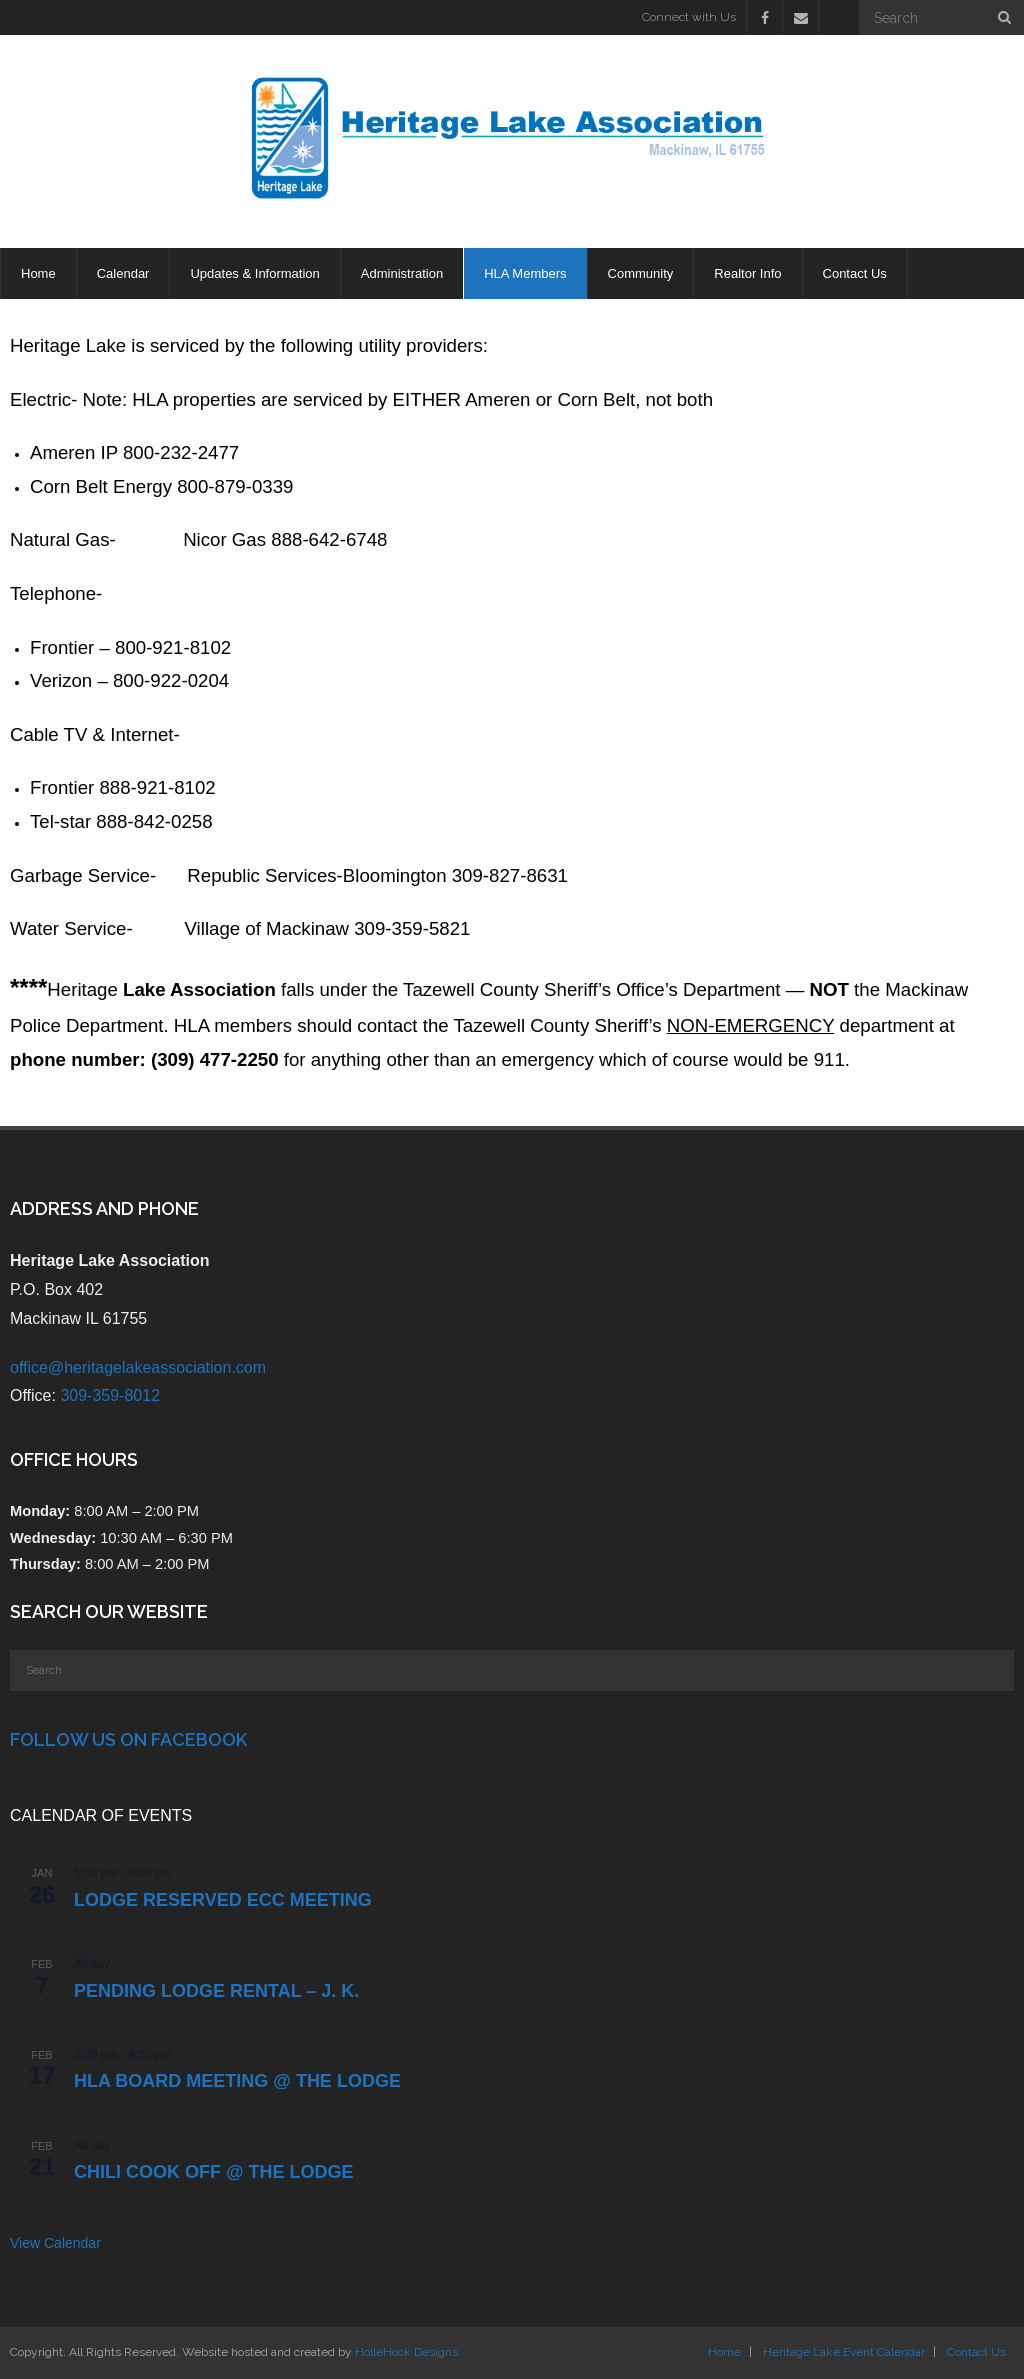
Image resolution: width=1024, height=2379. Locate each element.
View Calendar (55, 2243)
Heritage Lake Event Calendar (844, 2352)
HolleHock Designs (406, 2352)
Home (724, 2352)
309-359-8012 (110, 1395)
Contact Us (976, 2352)
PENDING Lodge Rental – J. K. (216, 1991)
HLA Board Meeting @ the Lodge (237, 2081)
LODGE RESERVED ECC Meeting (223, 1900)
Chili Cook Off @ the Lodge (214, 2172)
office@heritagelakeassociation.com (138, 1367)
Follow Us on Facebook (128, 1739)
